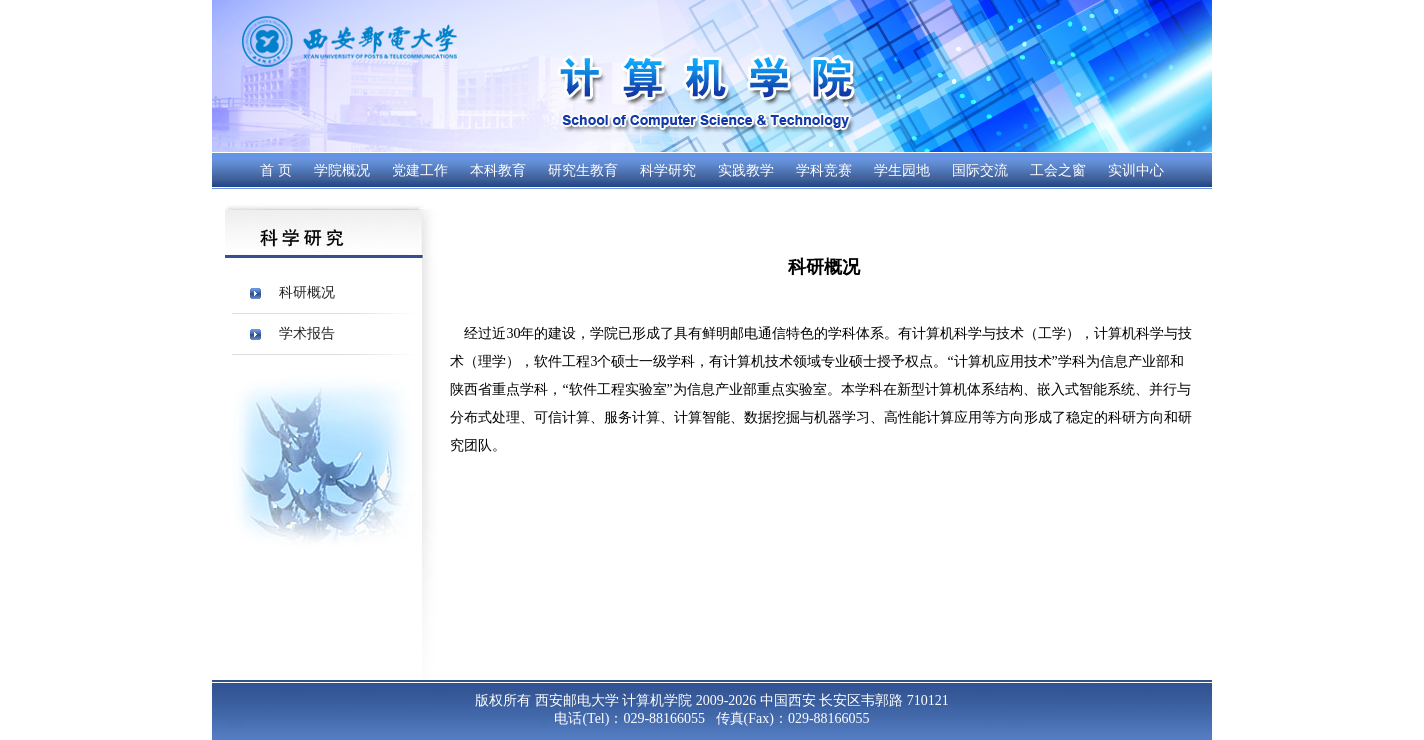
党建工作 (420, 170)
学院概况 (342, 170)
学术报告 (307, 333)
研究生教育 (583, 170)
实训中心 (1136, 170)
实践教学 (746, 170)
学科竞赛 (824, 170)
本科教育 (498, 170)
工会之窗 (1058, 170)
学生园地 (902, 170)
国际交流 (980, 170)
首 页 (276, 170)
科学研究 (668, 170)
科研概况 (307, 292)
